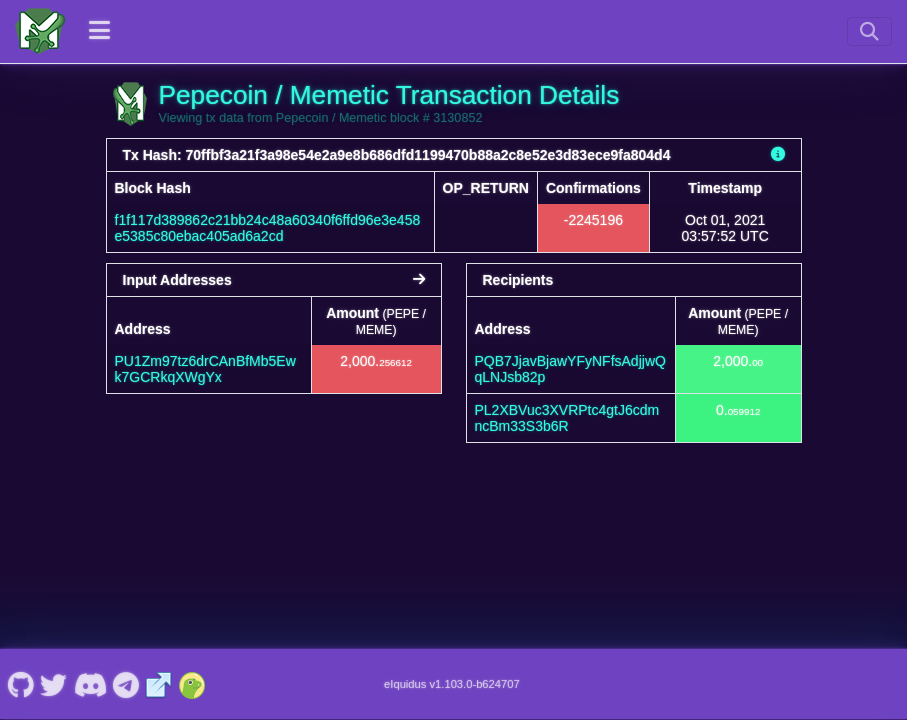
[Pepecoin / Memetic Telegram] (126, 684)
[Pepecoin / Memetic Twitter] (54, 684)
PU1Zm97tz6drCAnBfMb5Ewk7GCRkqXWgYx (205, 369)
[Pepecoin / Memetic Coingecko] (192, 684)
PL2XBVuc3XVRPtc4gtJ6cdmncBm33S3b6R (567, 418)
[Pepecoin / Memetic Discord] (90, 684)
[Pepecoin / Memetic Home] (40, 31)
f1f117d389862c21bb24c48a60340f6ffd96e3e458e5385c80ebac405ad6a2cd (268, 228)
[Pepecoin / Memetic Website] (159, 684)
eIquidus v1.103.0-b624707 (452, 684)
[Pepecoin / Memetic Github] (20, 684)
